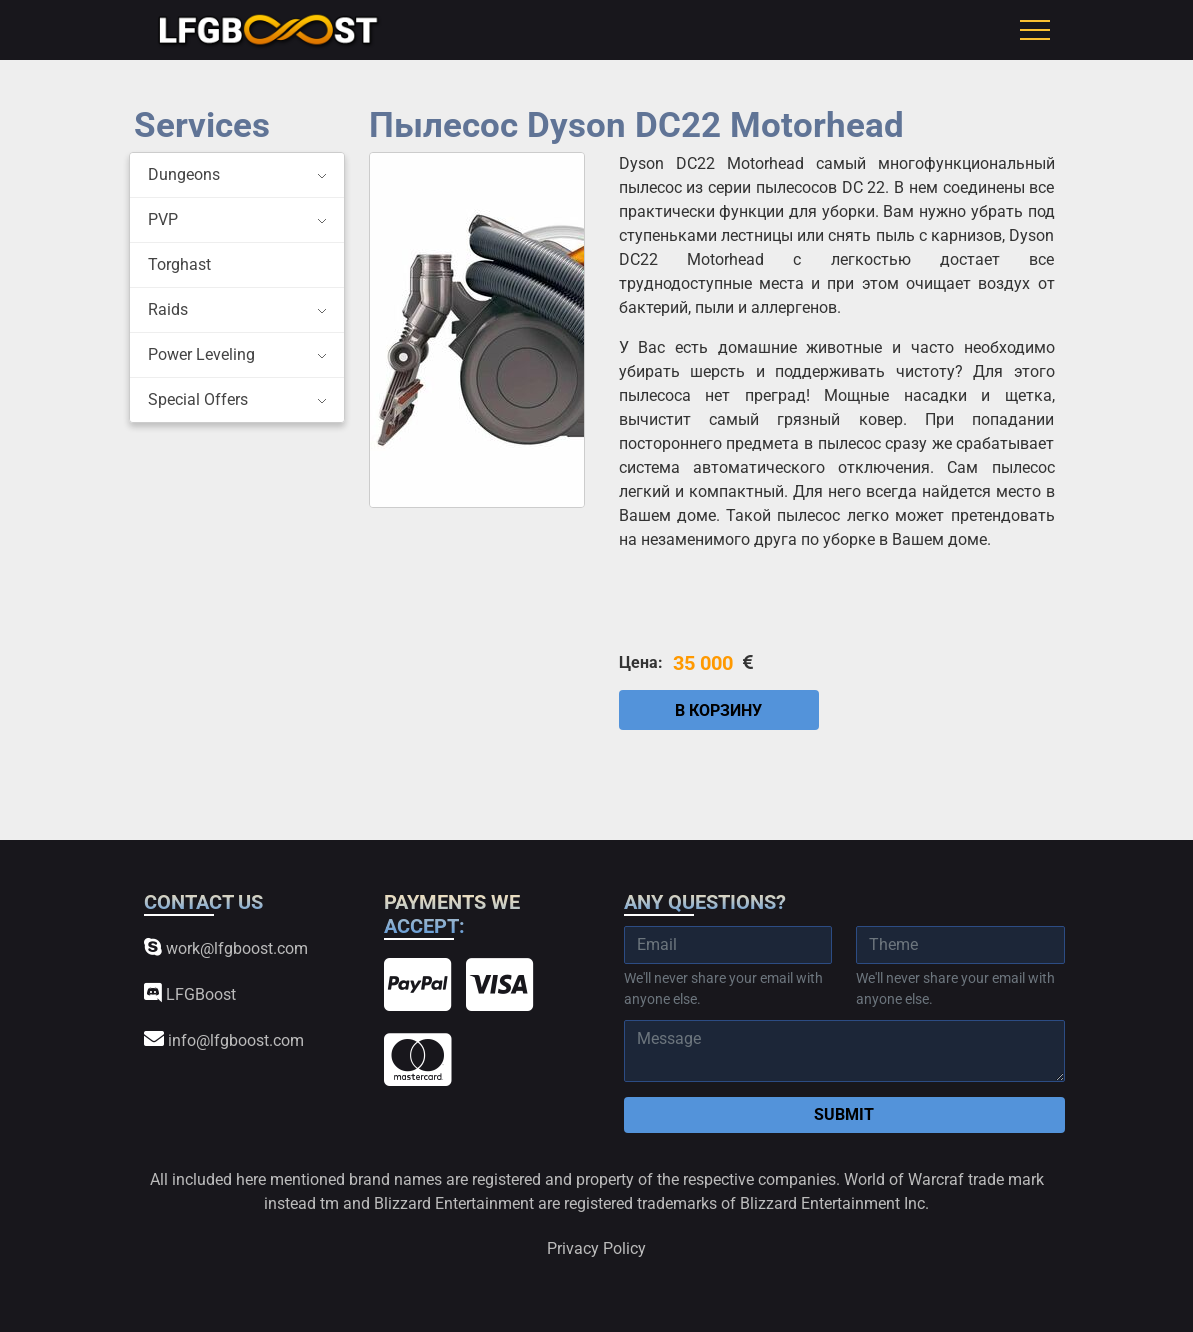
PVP (163, 219)
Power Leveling (201, 354)
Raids (168, 309)
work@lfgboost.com (226, 947)
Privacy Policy (596, 1248)
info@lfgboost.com (224, 1039)
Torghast (179, 264)
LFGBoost (190, 993)
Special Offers (198, 399)
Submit (844, 1114)
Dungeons (184, 174)
